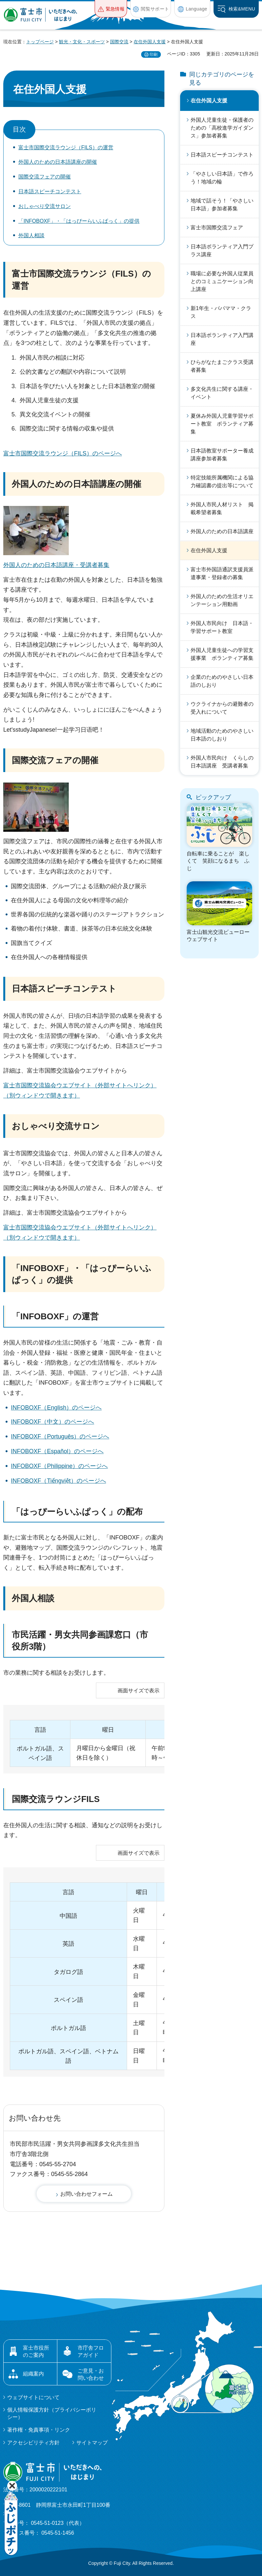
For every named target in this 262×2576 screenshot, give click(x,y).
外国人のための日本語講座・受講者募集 (56, 565)
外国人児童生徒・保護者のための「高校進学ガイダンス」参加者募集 (222, 127)
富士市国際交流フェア (217, 227)
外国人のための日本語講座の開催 (57, 162)
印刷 (154, 54)
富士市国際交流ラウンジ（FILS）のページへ (62, 453)
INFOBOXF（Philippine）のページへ (59, 1466)
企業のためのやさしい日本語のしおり (222, 681)
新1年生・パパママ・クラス (221, 312)
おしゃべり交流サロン (44, 206)
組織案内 (33, 2374)
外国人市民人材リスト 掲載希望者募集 (222, 508)
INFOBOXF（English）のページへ (56, 1407)
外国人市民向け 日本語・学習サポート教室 (222, 627)
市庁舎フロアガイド (91, 2351)
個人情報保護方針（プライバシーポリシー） (51, 2413)
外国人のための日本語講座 (222, 531)
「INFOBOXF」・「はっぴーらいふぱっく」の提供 (79, 221)
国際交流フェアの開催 (44, 176)
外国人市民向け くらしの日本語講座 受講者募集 (222, 761)
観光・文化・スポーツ (82, 41)
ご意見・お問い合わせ (91, 2374)
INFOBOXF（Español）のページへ (57, 1451)
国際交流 (119, 41)
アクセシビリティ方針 (33, 2442)
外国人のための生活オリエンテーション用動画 (222, 600)
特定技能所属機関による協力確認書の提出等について (222, 481)
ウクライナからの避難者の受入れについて (222, 708)
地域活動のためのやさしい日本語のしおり (222, 735)
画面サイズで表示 (138, 1690)
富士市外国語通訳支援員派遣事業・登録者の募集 (222, 573)
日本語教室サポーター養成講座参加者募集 (222, 454)
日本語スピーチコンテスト (49, 191)
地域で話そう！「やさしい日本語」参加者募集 (222, 204)
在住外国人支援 (150, 41)
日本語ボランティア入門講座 (222, 339)
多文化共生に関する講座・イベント (222, 393)
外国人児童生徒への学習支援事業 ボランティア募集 (222, 654)
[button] (111, 8)
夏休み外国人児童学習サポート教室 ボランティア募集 (222, 423)
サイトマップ (92, 2442)
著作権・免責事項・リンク (38, 2430)
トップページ (40, 41)
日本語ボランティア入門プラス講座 (222, 250)
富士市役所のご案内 (36, 2351)
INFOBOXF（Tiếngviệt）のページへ (58, 1480)
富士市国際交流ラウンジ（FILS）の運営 (65, 147)
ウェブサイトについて (33, 2397)
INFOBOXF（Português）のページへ (60, 1436)
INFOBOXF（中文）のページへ (52, 1421)
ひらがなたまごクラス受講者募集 (222, 366)
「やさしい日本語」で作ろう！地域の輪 (222, 177)
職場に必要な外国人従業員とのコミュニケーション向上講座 (222, 281)
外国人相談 (31, 235)
